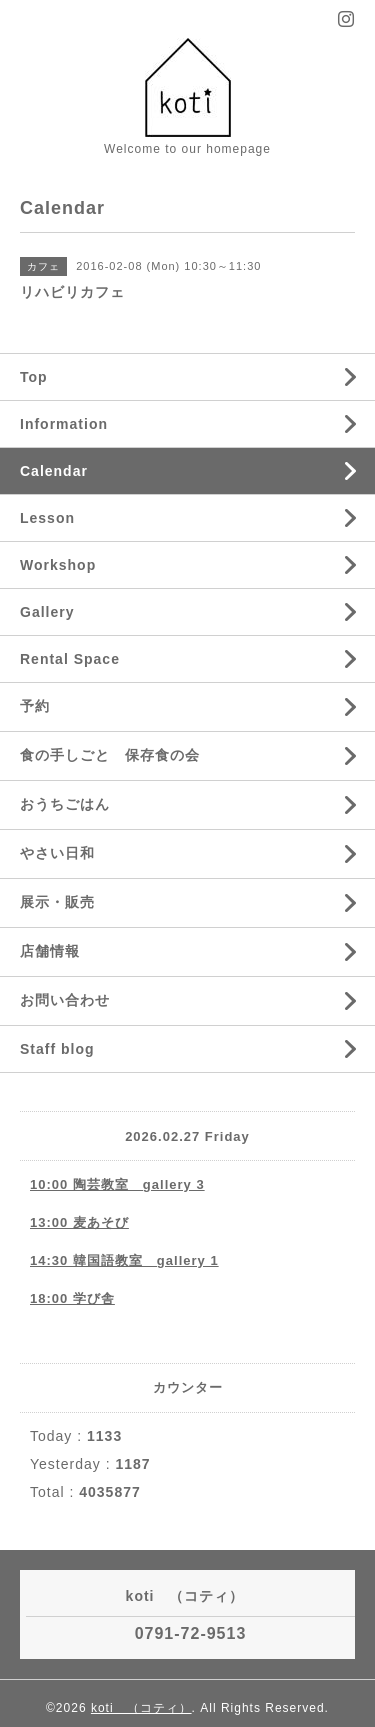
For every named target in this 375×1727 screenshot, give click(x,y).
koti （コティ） (141, 1708)
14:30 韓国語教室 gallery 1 (124, 1260)
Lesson (47, 518)
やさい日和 (57, 853)
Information (64, 424)
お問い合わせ (65, 1000)
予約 (35, 706)
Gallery (47, 612)
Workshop (58, 565)
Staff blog (57, 1049)
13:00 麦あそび (79, 1222)
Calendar (54, 471)
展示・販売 (57, 902)
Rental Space (70, 659)
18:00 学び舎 (72, 1298)
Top (34, 377)
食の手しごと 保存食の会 (110, 755)
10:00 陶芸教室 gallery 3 (117, 1184)
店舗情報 (50, 951)
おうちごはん (65, 804)
